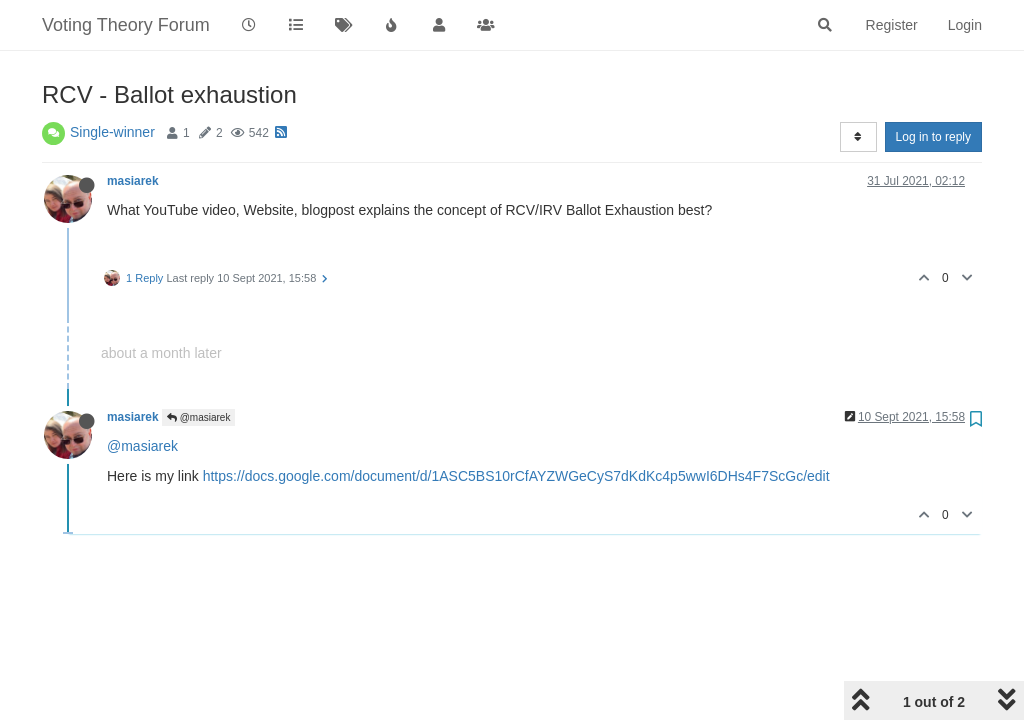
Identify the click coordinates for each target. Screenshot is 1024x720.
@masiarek (199, 417)
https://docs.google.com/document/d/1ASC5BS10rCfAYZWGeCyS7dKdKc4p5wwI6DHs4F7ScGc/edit (516, 476)
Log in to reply (933, 137)
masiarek (133, 181)
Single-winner (112, 132)
